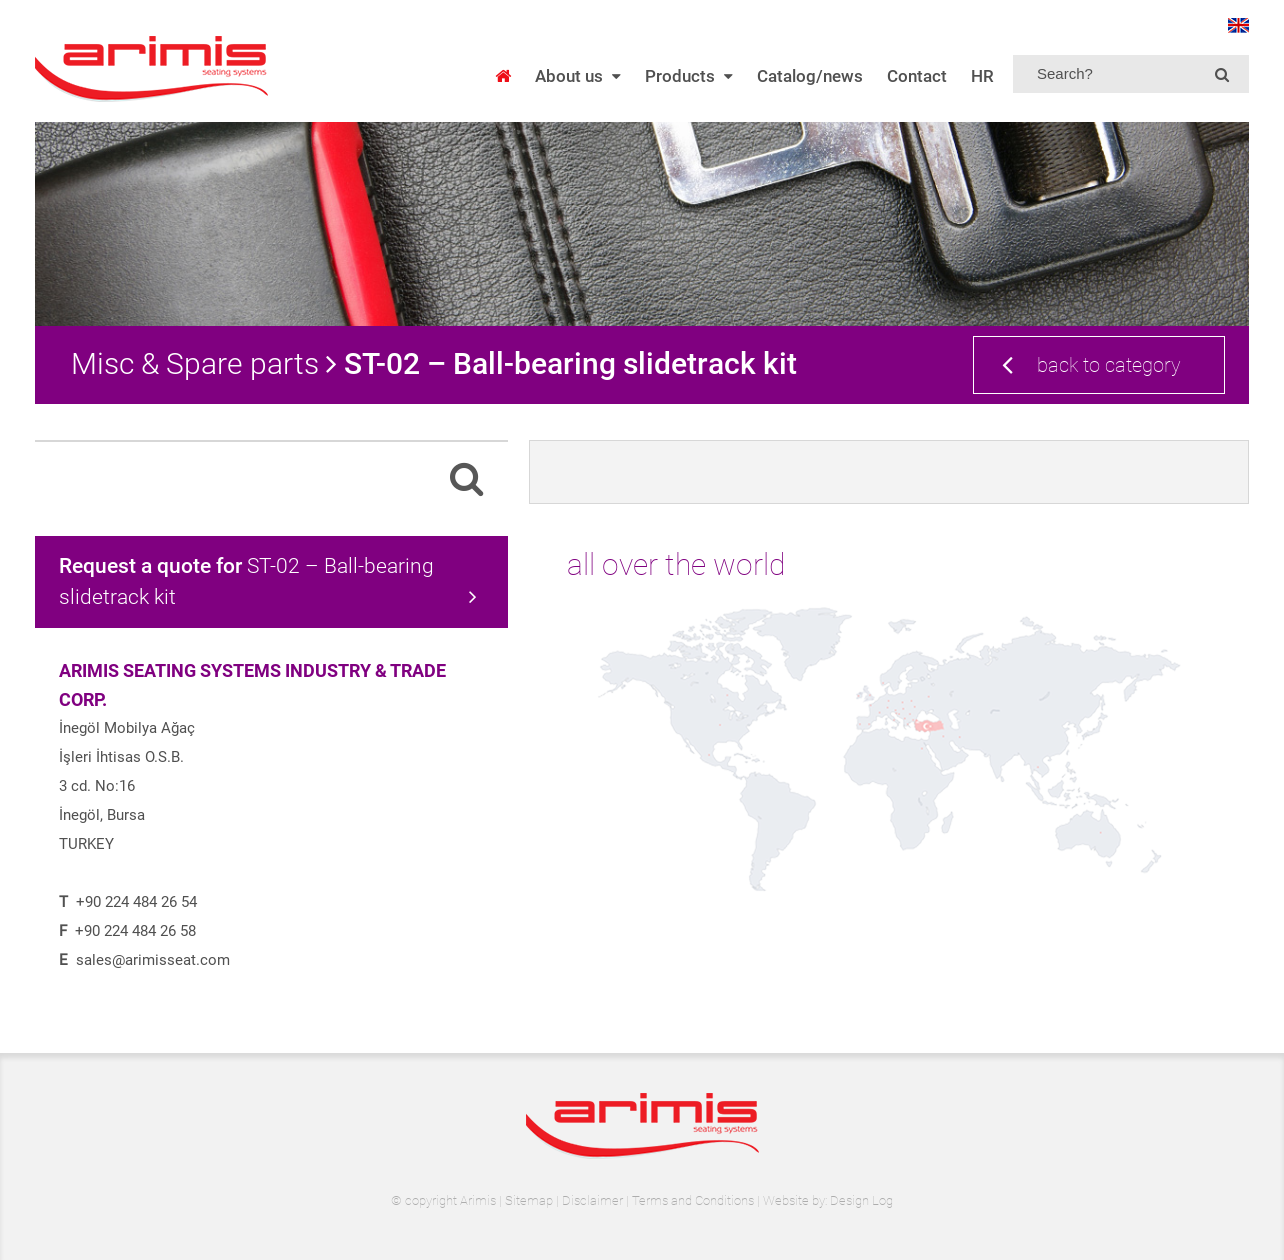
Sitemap (529, 1200)
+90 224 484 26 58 (135, 931)
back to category (1091, 364)
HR (982, 76)
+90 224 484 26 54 (136, 902)
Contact (917, 76)
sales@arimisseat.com (153, 960)
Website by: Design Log (828, 1200)
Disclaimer (592, 1200)
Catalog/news (810, 76)
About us (578, 76)
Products (689, 76)
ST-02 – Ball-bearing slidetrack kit (268, 581)
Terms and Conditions (693, 1200)
